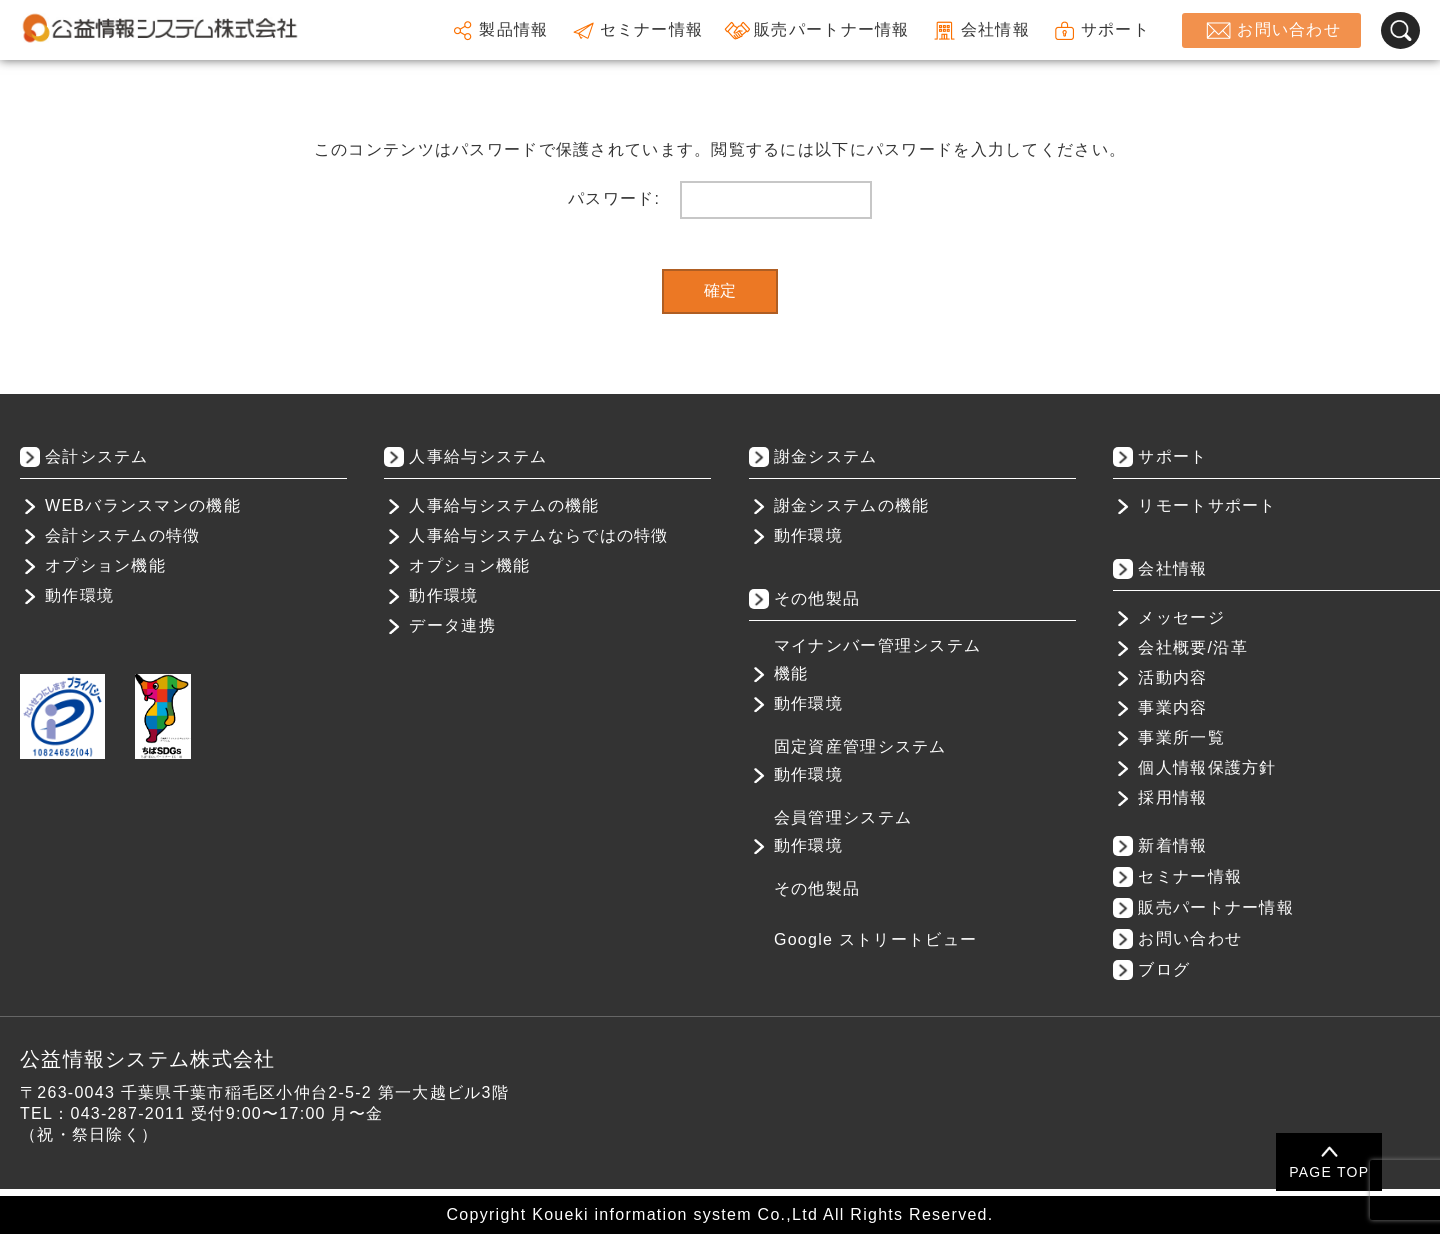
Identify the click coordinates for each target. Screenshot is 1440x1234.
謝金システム (826, 456)
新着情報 (1172, 845)
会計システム (97, 456)
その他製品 (817, 888)
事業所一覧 (1181, 737)
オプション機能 (105, 565)
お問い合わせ (1271, 30)
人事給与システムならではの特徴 (538, 535)
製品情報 (498, 30)
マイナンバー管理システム (877, 645)
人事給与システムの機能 (504, 505)
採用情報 (1172, 797)
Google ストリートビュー (875, 939)
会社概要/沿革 (1192, 647)
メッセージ (1181, 617)
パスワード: (720, 200)
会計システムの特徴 (123, 535)
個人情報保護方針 (1207, 767)
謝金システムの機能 (852, 505)
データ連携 (452, 625)
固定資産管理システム (860, 746)
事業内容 (1172, 707)
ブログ (1164, 969)
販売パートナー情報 (816, 30)
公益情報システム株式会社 (147, 1059)
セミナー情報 (636, 30)
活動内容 (1172, 677)
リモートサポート (1207, 505)
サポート (1100, 30)
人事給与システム (478, 456)
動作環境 (79, 595)
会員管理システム (843, 817)
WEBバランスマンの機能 (143, 505)
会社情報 (980, 30)
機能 (791, 673)
